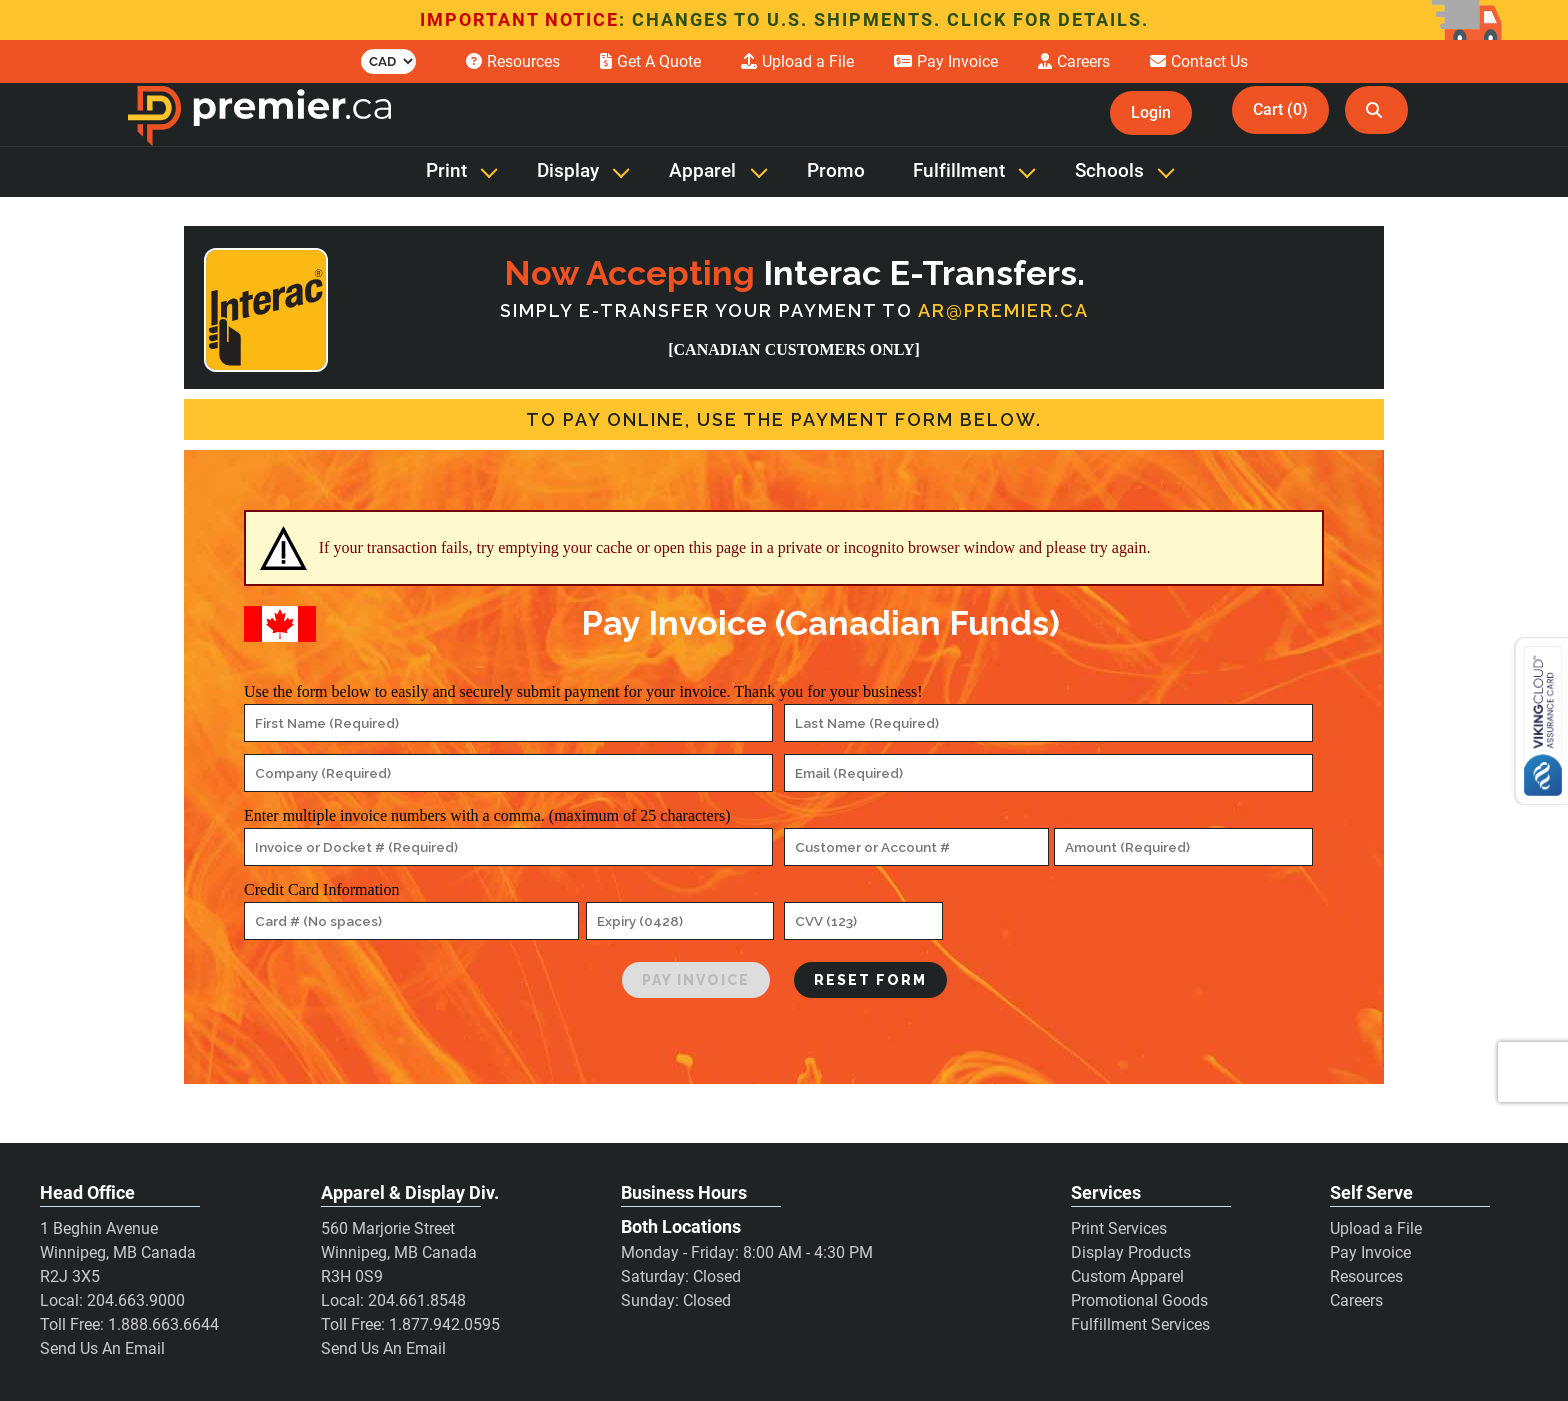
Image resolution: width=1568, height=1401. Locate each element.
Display (568, 171)
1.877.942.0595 (444, 1324)
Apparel (702, 171)
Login (1151, 112)
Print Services (1119, 1228)
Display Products (1131, 1252)
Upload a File (1376, 1228)
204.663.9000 (136, 1300)
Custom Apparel (1127, 1276)
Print (446, 171)
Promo (836, 171)
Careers (1356, 1300)
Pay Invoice (1370, 1252)
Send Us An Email (102, 1348)
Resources (1366, 1276)
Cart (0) (1280, 109)
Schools (1109, 171)
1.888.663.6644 (163, 1324)
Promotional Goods (1139, 1300)
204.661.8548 (417, 1300)
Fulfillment (959, 171)
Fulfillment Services (1140, 1324)
